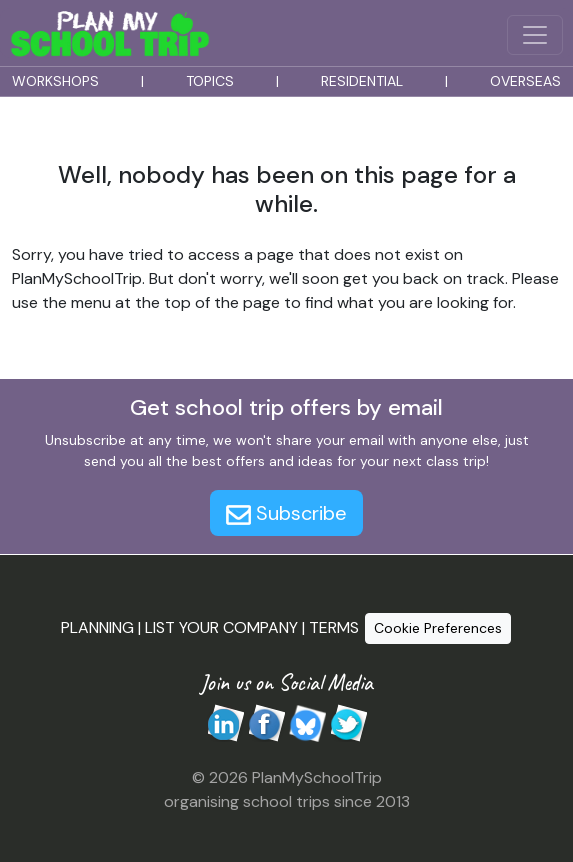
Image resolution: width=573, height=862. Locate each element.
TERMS (334, 626)
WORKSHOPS (55, 81)
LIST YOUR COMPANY (221, 626)
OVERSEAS (525, 81)
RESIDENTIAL (362, 81)
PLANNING (97, 626)
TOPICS (210, 81)
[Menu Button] (535, 35)
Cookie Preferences (438, 628)
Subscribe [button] (286, 513)
